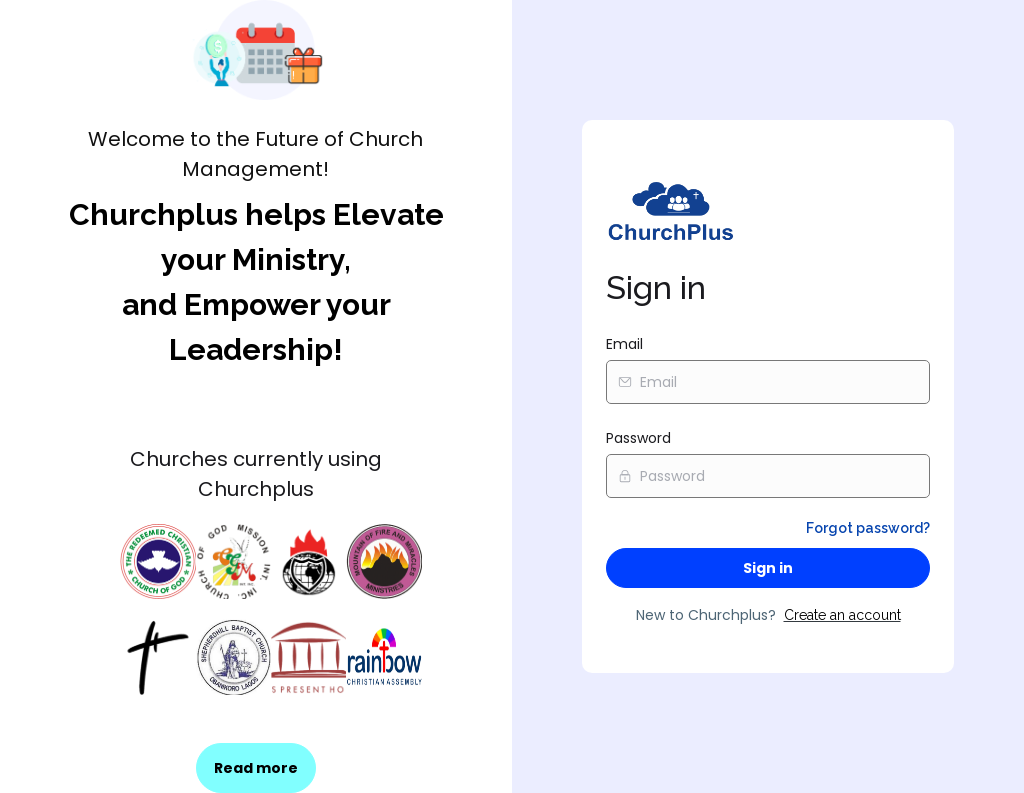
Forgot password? (868, 528)
